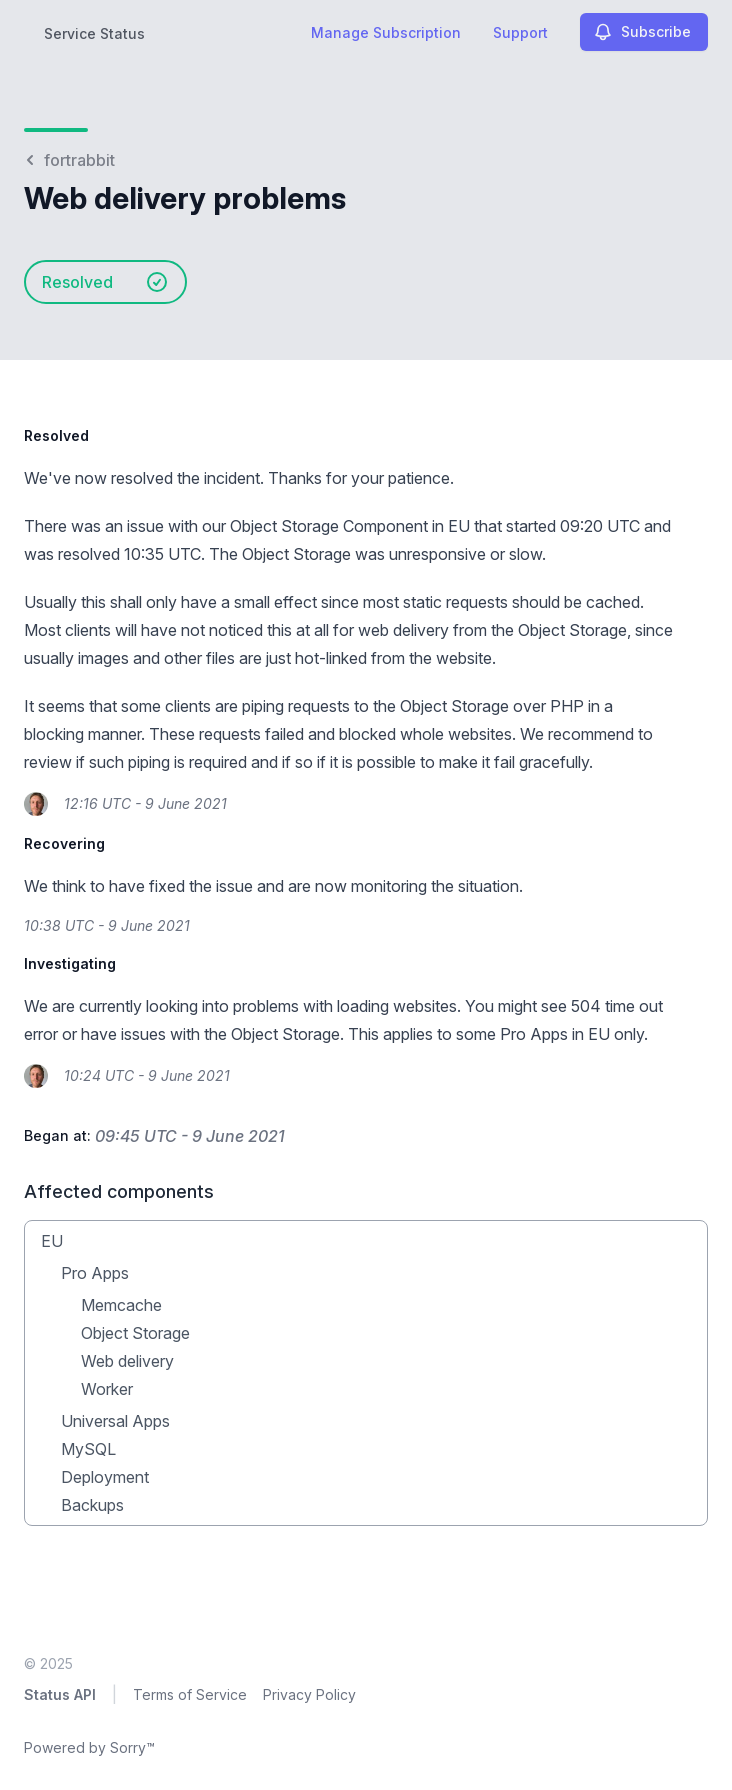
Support (520, 32)
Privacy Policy (309, 1694)
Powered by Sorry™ (89, 1747)
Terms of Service (190, 1694)
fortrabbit (69, 160)
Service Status (94, 33)
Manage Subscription (386, 32)
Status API (60, 1694)
